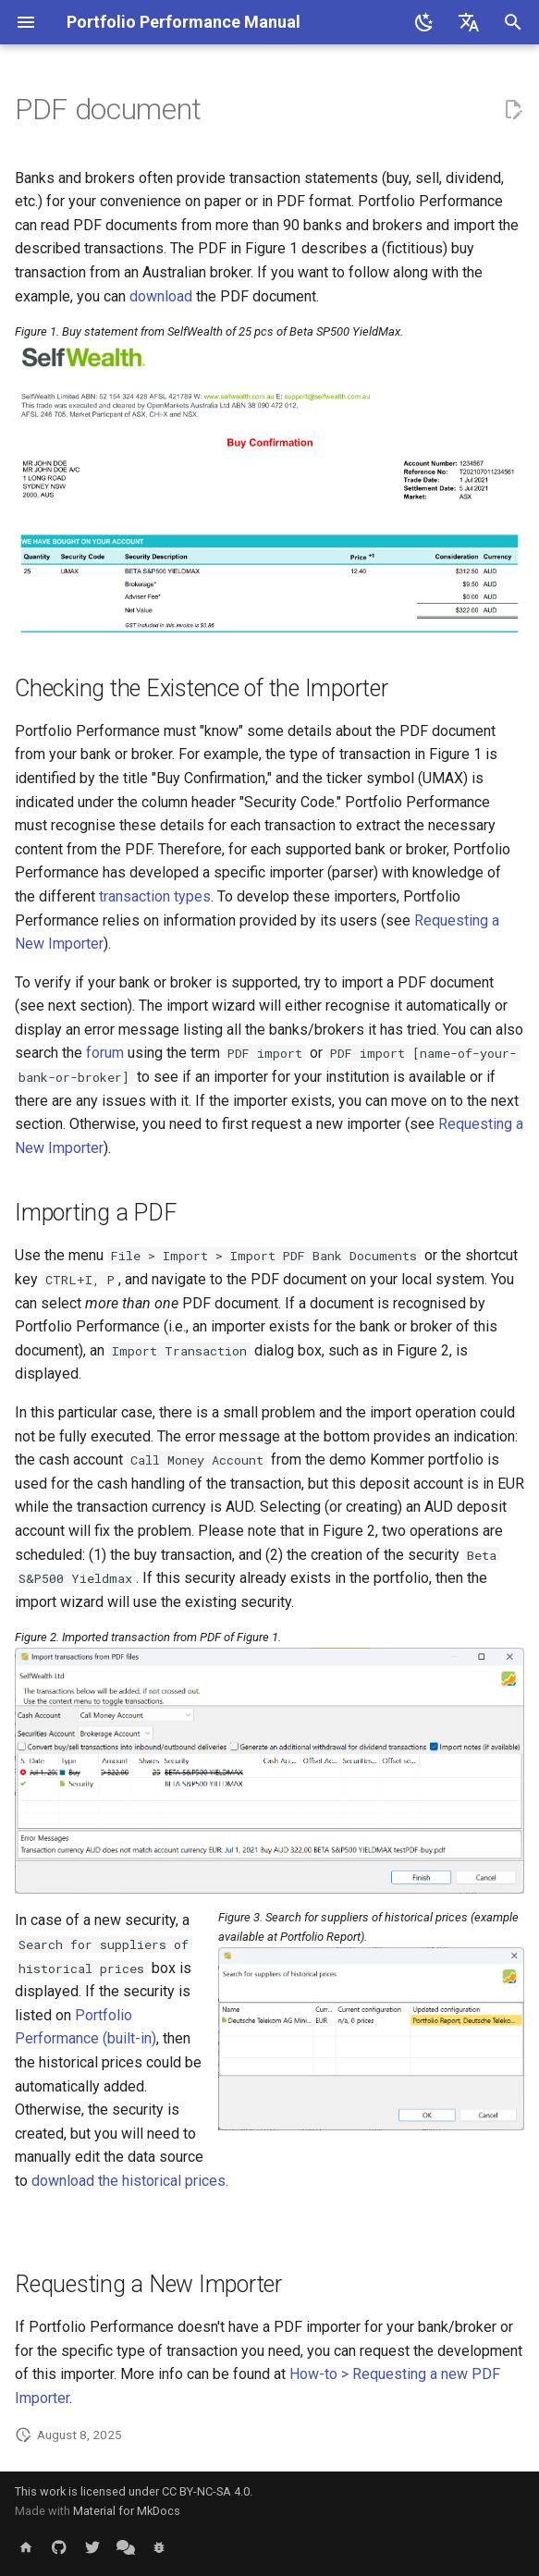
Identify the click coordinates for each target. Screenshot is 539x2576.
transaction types (155, 896)
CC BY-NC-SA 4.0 (206, 2491)
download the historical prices (128, 2181)
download (160, 296)
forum (105, 1052)
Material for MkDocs (126, 2511)
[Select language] (468, 22)
